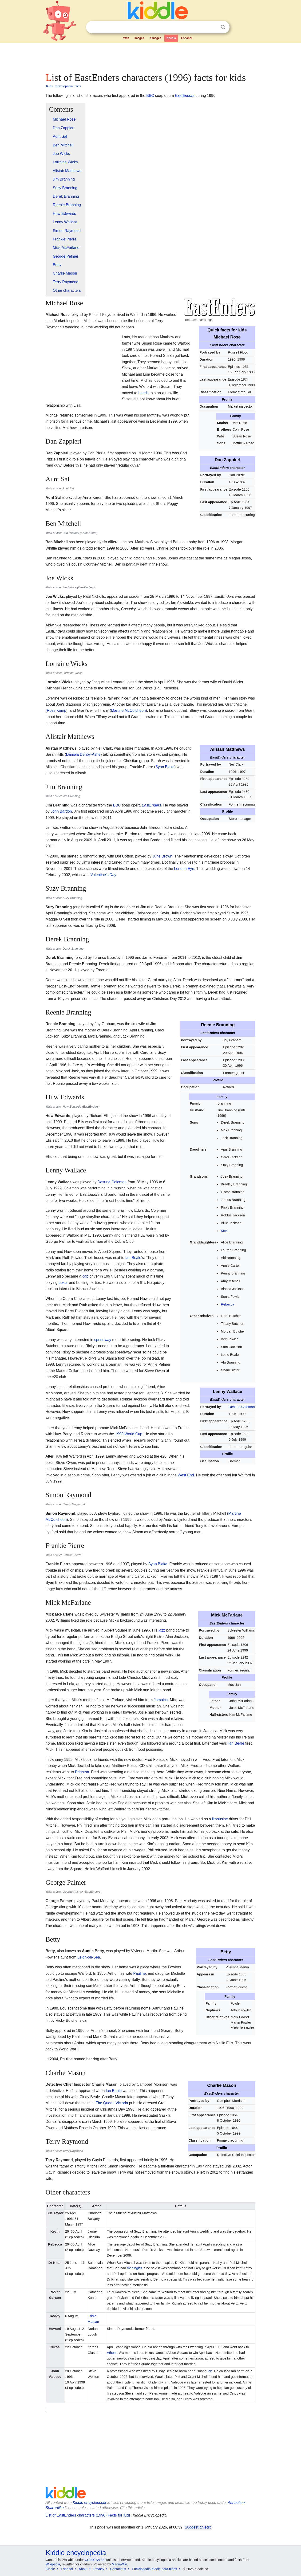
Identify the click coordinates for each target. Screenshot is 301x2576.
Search (223, 27)
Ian (209, 2371)
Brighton (82, 1772)
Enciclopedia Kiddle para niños (154, 2569)
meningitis (134, 2268)
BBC (150, 96)
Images (139, 38)
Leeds (143, 393)
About (83, 2569)
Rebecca (227, 1304)
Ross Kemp (56, 710)
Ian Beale (133, 1258)
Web (126, 38)
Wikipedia (53, 2564)
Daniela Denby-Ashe (83, 754)
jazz (161, 1630)
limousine (220, 1819)
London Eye (184, 869)
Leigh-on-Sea (88, 1957)
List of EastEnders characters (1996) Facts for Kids (88, 2515)
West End (186, 1475)
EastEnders (184, 96)
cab (85, 1276)
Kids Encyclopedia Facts (63, 86)
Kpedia (171, 38)
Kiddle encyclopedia (89, 2503)
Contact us (118, 2569)
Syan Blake (164, 767)
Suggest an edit (198, 2527)
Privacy (98, 2569)
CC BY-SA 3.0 (95, 2560)
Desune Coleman (242, 1407)
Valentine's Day (103, 875)
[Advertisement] (150, 56)
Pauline (139, 1973)
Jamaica (161, 1700)
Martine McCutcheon (128, 710)
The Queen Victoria (112, 2103)
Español (186, 38)
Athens (112, 2353)
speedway (102, 1340)
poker (63, 1283)
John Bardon (61, 811)
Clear (213, 27)
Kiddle (50, 2569)
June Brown (162, 856)
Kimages (155, 38)
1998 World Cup (128, 1434)
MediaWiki (119, 2564)
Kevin (225, 1231)
